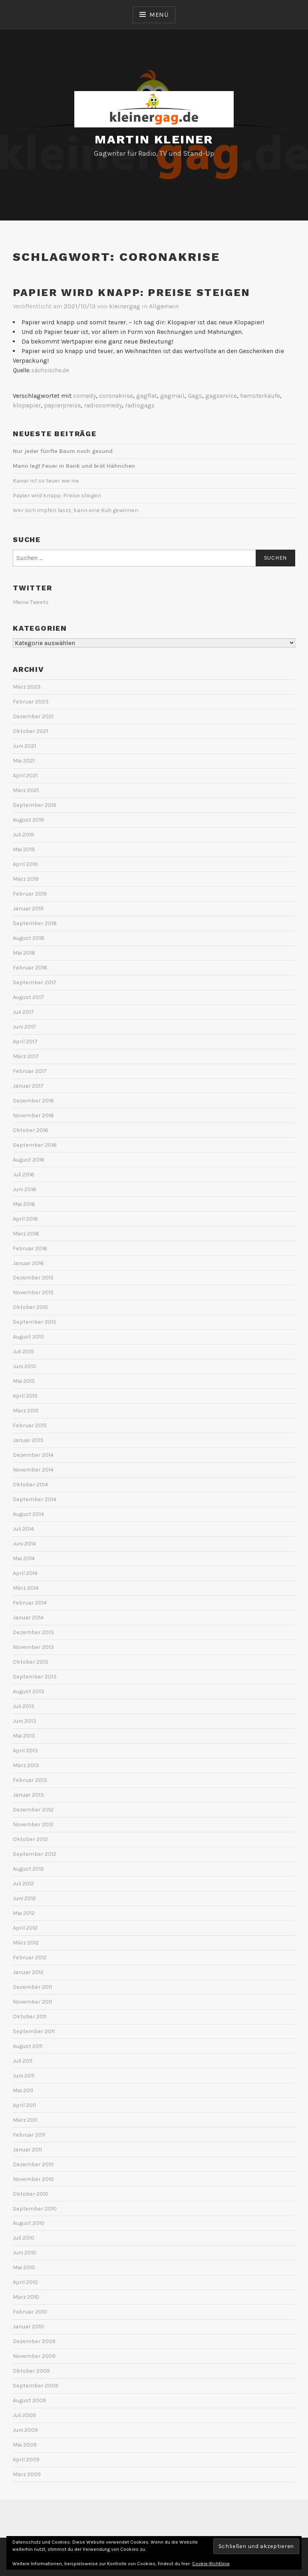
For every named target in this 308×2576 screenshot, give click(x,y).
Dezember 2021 (33, 716)
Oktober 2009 (31, 2370)
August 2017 (28, 997)
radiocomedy (103, 405)
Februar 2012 (30, 1957)
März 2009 (27, 2474)
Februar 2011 (29, 2134)
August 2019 (28, 819)
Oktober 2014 (30, 1484)
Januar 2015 (28, 1440)
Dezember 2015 (33, 1277)
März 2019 (26, 879)
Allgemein (164, 306)
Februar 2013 (30, 1780)
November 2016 (33, 1115)
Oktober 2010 (30, 2194)
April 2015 (25, 1395)
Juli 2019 (23, 834)
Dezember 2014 (33, 1455)
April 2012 (25, 1928)
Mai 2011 (23, 2090)
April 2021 (25, 775)
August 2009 (29, 2400)
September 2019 (34, 805)
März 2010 (26, 2297)
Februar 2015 (30, 1425)
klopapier (27, 405)
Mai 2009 (25, 2444)
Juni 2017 (24, 1026)
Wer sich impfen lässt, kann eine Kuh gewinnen (75, 510)
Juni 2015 (24, 1366)
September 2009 (35, 2385)
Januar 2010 (28, 2326)
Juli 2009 (24, 2415)
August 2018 (28, 938)
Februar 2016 (30, 1248)
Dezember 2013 (33, 1632)
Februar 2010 (30, 2311)
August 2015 (28, 1336)
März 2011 (25, 2120)
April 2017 (25, 1041)
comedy (84, 395)
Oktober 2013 (30, 1661)
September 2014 (34, 1499)
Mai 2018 (24, 952)
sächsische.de (50, 370)
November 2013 (33, 1647)
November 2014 (33, 1469)
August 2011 (27, 2046)
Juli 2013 (23, 1706)
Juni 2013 (24, 1721)
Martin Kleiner (154, 139)
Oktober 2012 (30, 1839)
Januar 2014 (28, 1617)
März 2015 (26, 1410)
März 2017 (26, 1056)
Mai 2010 (24, 2267)
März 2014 (26, 1588)
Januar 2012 (28, 1972)
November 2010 (33, 2179)
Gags (195, 395)
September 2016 (35, 1145)
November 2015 (33, 1292)
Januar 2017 (28, 1085)
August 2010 (28, 2223)
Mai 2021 (24, 760)
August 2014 (28, 1514)
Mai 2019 (24, 849)
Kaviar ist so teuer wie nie (46, 480)
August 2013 (28, 1691)
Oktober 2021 (30, 731)
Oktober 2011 (29, 2016)
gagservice (221, 395)
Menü (159, 14)
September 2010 (35, 2208)
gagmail (172, 395)
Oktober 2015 (30, 1307)
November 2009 (34, 2356)
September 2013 (35, 1676)
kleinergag (124, 306)
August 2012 (28, 1868)
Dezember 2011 (32, 1987)
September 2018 (35, 923)
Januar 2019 (28, 908)
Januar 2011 (27, 2149)
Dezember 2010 (33, 2164)
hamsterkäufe (260, 395)
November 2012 (33, 1824)
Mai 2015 (24, 1381)
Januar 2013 (28, 1794)
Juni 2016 (24, 1189)
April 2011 (24, 2105)
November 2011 (32, 2001)
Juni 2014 (24, 1543)
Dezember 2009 (34, 2341)
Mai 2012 (24, 1913)
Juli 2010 (23, 2237)
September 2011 (34, 2031)
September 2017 (34, 982)
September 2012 (34, 1854)
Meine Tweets (31, 602)
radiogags (140, 405)
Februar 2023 (31, 701)
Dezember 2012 (33, 1809)
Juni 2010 (24, 2252)
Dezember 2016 (33, 1100)
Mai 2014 (24, 1558)
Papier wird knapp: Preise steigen (131, 292)
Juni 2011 (23, 2075)
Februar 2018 (30, 967)
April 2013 (25, 1750)
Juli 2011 (22, 2061)
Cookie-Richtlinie (211, 2563)
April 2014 (25, 1573)
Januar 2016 (28, 1263)
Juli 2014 (23, 1528)
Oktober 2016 (30, 1130)
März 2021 (26, 790)
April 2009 (26, 2459)
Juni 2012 (24, 1898)
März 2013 (26, 1765)
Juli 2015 (23, 1351)
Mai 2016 (24, 1204)
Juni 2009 (25, 2430)
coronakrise (116, 395)
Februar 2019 (30, 893)
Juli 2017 (23, 1012)
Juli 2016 (23, 1174)
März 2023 (27, 686)
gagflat (146, 395)
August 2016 (28, 1159)
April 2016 (25, 1219)
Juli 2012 (23, 1883)
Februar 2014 (30, 1602)
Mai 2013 (24, 1735)
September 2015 (34, 1322)
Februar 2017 (30, 1071)
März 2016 (26, 1233)
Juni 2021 (24, 746)
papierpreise (62, 405)
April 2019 (25, 864)
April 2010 (25, 2282)
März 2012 (26, 1942)
